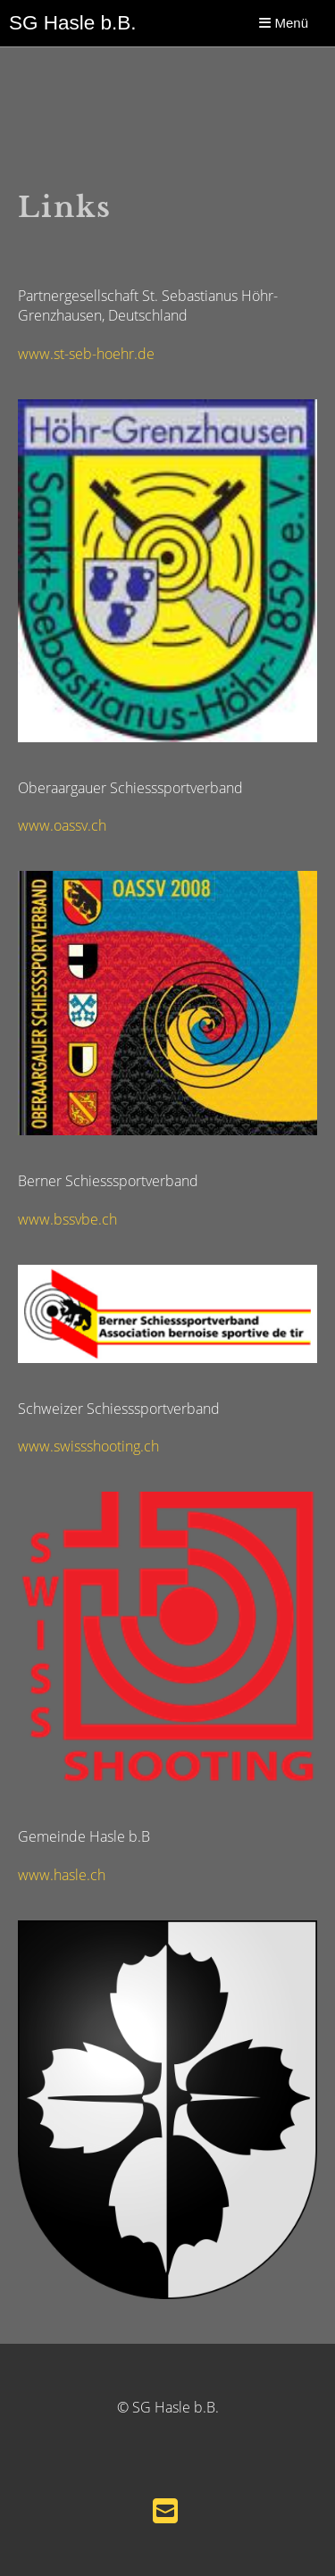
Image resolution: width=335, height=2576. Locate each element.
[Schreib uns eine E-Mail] (165, 2510)
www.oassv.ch (62, 825)
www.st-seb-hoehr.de (86, 354)
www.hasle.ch (61, 1875)
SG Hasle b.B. (73, 23)
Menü (283, 22)
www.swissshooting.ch (88, 1446)
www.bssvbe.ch (67, 1219)
